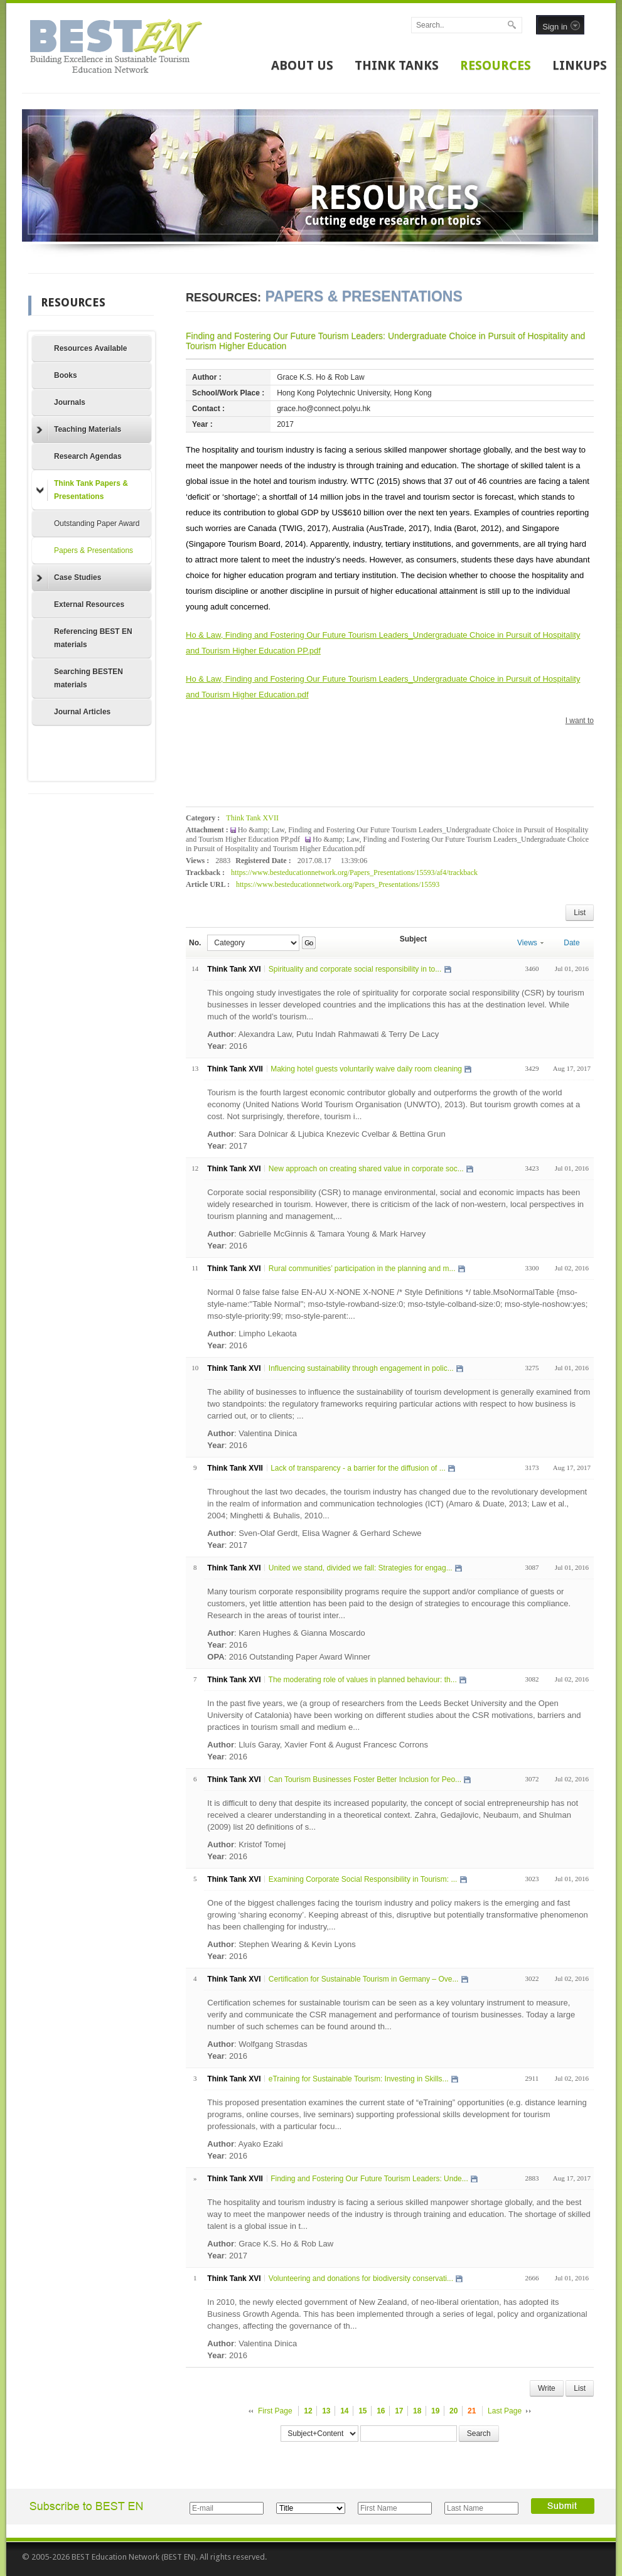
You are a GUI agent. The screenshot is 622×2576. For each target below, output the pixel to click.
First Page (275, 2411)
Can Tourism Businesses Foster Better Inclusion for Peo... (365, 1779)
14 (344, 2411)
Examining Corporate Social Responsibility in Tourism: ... (363, 1879)
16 (381, 2411)
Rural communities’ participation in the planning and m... (362, 1268)
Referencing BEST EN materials (93, 638)
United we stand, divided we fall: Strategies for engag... (361, 1568)
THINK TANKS (397, 65)
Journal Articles (82, 711)
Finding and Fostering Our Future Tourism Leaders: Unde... (369, 2178)
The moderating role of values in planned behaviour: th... (363, 1679)
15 (362, 2411)
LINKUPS (579, 65)
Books (65, 375)
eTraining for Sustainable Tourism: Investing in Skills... (359, 2078)
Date (571, 942)
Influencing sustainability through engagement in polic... (361, 1368)
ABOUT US (302, 65)
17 (399, 2411)
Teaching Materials (78, 430)
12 (308, 2411)
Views (530, 942)
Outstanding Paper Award (97, 523)
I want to (580, 720)
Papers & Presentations (93, 550)
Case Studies (68, 578)
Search (479, 2433)
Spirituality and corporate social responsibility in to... (355, 969)
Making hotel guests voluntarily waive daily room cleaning (366, 1069)
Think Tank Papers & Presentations (82, 490)
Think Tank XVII (252, 817)
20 (453, 2411)
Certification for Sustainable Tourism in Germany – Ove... (364, 1979)
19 (435, 2411)
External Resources (89, 604)
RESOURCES (495, 65)
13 (326, 2411)
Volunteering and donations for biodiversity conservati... (361, 2278)
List (580, 912)
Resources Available (90, 348)
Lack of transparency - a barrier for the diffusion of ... (358, 1468)
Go (308, 943)
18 (417, 2411)
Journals (69, 402)
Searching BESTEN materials (88, 678)
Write (546, 2388)
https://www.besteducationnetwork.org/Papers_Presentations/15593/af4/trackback (354, 872)
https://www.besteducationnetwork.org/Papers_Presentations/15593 (337, 884)
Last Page (505, 2411)
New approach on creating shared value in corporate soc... (366, 1168)
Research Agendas (88, 456)
